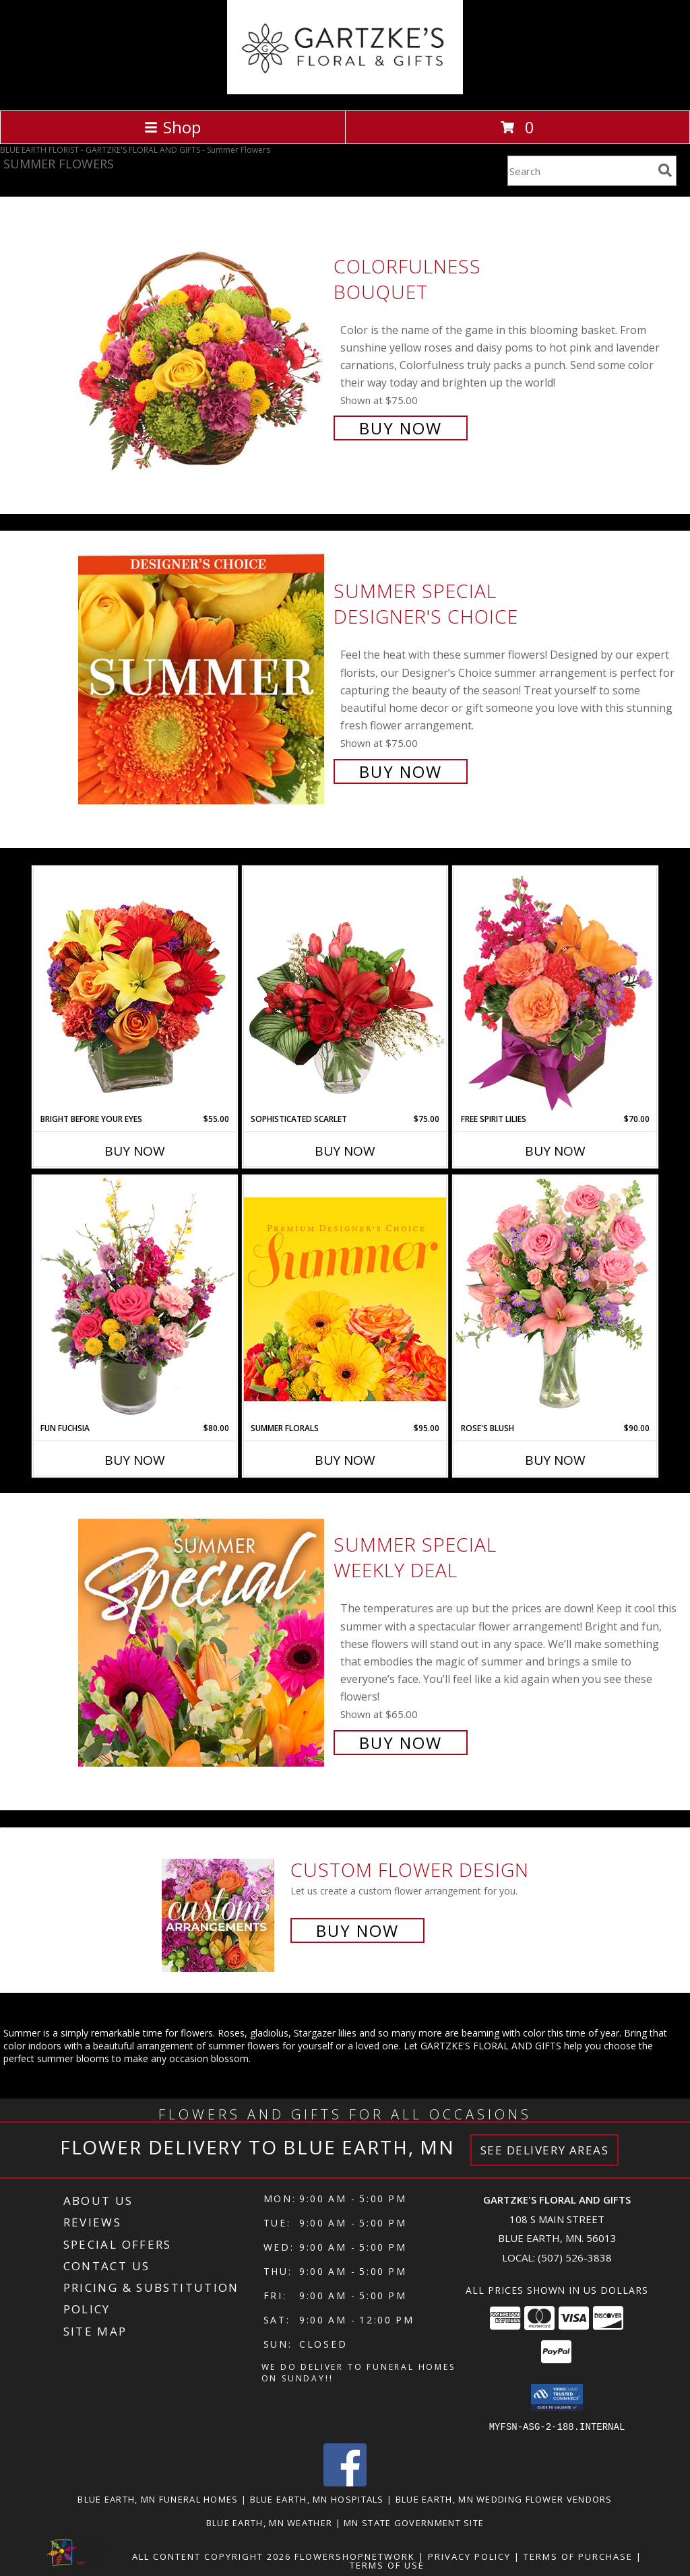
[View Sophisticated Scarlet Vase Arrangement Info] (345, 990)
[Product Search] (580, 170)
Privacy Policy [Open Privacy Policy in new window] (469, 2556)
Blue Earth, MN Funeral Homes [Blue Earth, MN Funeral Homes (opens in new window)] (157, 2498)
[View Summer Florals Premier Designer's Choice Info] (345, 1299)
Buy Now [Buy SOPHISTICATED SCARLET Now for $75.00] (345, 1151)
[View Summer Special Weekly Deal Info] (202, 1642)
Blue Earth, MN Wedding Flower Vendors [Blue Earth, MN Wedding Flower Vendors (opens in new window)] (504, 2498)
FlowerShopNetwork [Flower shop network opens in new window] (354, 2556)
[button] (557, 2397)
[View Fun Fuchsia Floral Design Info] (135, 1299)
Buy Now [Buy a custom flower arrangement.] (357, 1930)
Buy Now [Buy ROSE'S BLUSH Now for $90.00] (555, 1460)
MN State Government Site (414, 2522)
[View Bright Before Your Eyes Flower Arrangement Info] (135, 989)
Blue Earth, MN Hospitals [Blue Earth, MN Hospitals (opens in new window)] (317, 2498)
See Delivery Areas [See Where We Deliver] (544, 2150)
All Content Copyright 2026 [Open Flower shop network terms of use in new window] (211, 2556)
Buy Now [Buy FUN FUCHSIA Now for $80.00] (134, 1460)
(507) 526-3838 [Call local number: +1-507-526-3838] (575, 2257)
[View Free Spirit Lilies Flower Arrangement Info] (555, 989)
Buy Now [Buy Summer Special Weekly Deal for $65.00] (400, 1742)
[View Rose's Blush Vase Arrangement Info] (555, 1299)
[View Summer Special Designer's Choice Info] (202, 679)
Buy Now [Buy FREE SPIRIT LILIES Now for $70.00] (555, 1151)
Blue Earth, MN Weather (269, 2522)
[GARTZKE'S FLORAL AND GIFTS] (345, 90)
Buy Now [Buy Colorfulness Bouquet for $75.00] (400, 428)
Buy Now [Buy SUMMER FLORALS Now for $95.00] (345, 1460)
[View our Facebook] (345, 2482)
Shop (172, 127)
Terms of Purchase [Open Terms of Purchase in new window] (578, 2556)
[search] (665, 170)
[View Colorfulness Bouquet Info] (202, 345)
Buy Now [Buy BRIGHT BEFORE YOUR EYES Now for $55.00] (134, 1151)
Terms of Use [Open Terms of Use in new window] (387, 2564)
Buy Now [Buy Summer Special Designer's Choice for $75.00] (400, 771)
